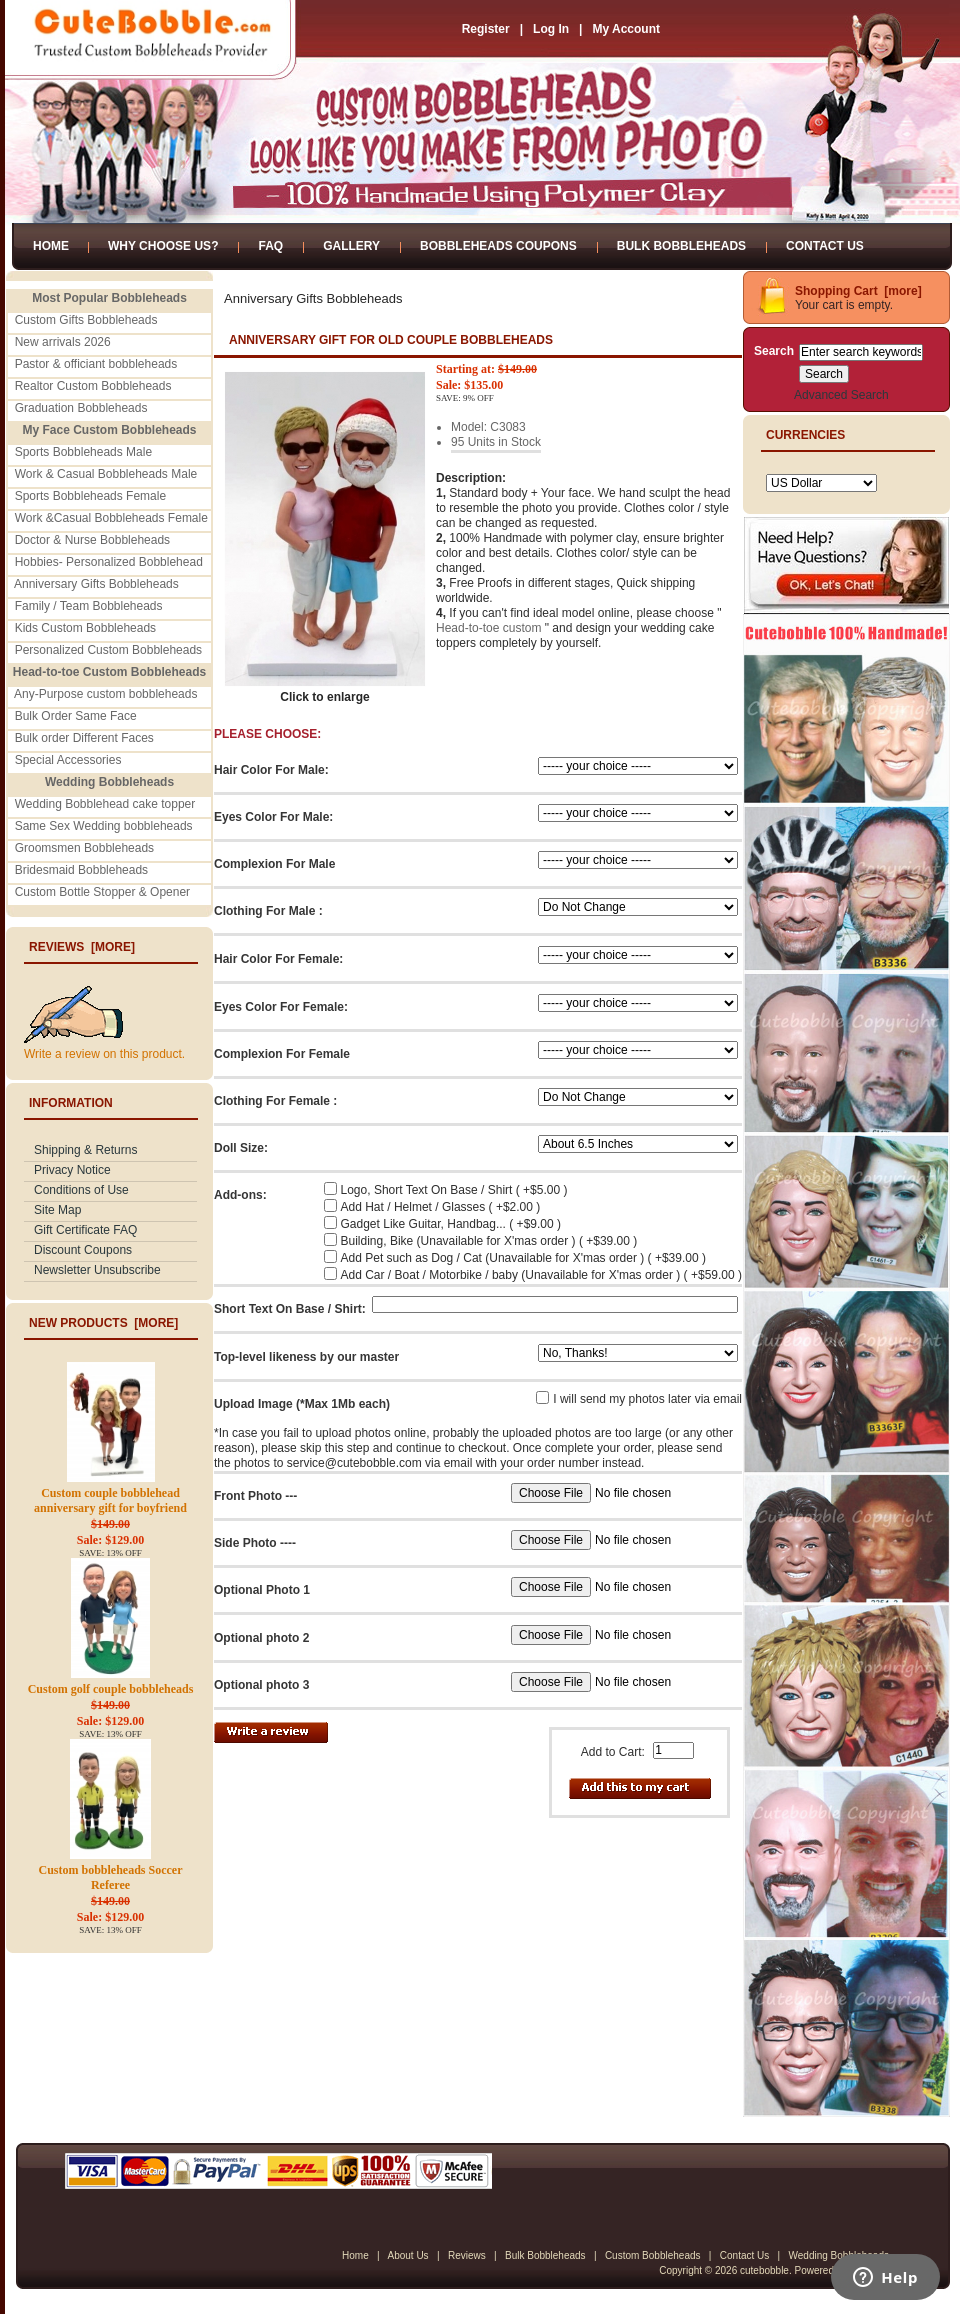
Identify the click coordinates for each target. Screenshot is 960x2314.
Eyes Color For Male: (273, 817)
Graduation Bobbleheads (81, 408)
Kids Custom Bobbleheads (85, 628)
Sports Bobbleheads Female (90, 496)
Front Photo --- (255, 1496)
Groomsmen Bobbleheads (84, 848)
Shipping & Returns (85, 1150)
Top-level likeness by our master (306, 1357)
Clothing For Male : (268, 911)
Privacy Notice (72, 1170)
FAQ (270, 246)
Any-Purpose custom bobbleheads (105, 694)
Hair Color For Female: (278, 959)
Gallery (351, 246)
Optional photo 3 (261, 1685)
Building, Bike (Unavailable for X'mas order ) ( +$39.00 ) (489, 1241)
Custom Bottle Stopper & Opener (102, 892)
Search (774, 351)
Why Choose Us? (163, 246)
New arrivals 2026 (63, 342)
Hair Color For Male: (271, 770)
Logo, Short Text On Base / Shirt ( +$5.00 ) (454, 1190)
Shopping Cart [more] (858, 291)
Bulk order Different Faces (84, 738)
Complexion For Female (282, 1054)
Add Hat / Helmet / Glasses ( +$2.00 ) (441, 1207)
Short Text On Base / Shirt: (290, 1309)
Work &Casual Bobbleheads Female (111, 518)
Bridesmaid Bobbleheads (81, 870)
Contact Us (825, 246)
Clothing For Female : (275, 1101)
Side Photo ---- (255, 1543)
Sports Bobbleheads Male (83, 452)
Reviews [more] (82, 947)
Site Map (57, 1210)
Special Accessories (68, 760)
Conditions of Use (81, 1190)
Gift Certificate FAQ (85, 1230)
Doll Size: (241, 1148)
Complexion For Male (274, 864)
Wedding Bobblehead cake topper (105, 804)
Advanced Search (841, 395)
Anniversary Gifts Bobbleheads (96, 584)
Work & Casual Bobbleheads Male (106, 474)
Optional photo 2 (261, 1638)
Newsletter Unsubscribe (97, 1270)
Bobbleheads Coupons (498, 246)
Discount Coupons (83, 1250)
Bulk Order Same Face (76, 716)
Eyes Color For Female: (281, 1007)
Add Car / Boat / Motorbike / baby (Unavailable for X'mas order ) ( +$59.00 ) (541, 1275)
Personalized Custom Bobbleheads (108, 650)
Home (51, 246)
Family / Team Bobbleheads (89, 606)
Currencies (805, 435)
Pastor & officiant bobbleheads (96, 364)
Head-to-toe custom (488, 628)
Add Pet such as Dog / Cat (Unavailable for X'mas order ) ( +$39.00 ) (523, 1258)
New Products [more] (103, 1323)
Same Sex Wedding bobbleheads (104, 826)
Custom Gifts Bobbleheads (86, 320)
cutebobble (764, 2270)
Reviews (467, 2255)
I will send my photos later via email (647, 1399)
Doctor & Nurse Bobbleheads (92, 540)
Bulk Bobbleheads (681, 246)
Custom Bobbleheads (653, 2255)
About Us (407, 2255)
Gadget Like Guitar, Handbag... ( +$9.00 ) (451, 1224)
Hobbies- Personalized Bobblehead (109, 562)
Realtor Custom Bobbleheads (93, 386)
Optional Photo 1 (262, 1590)
